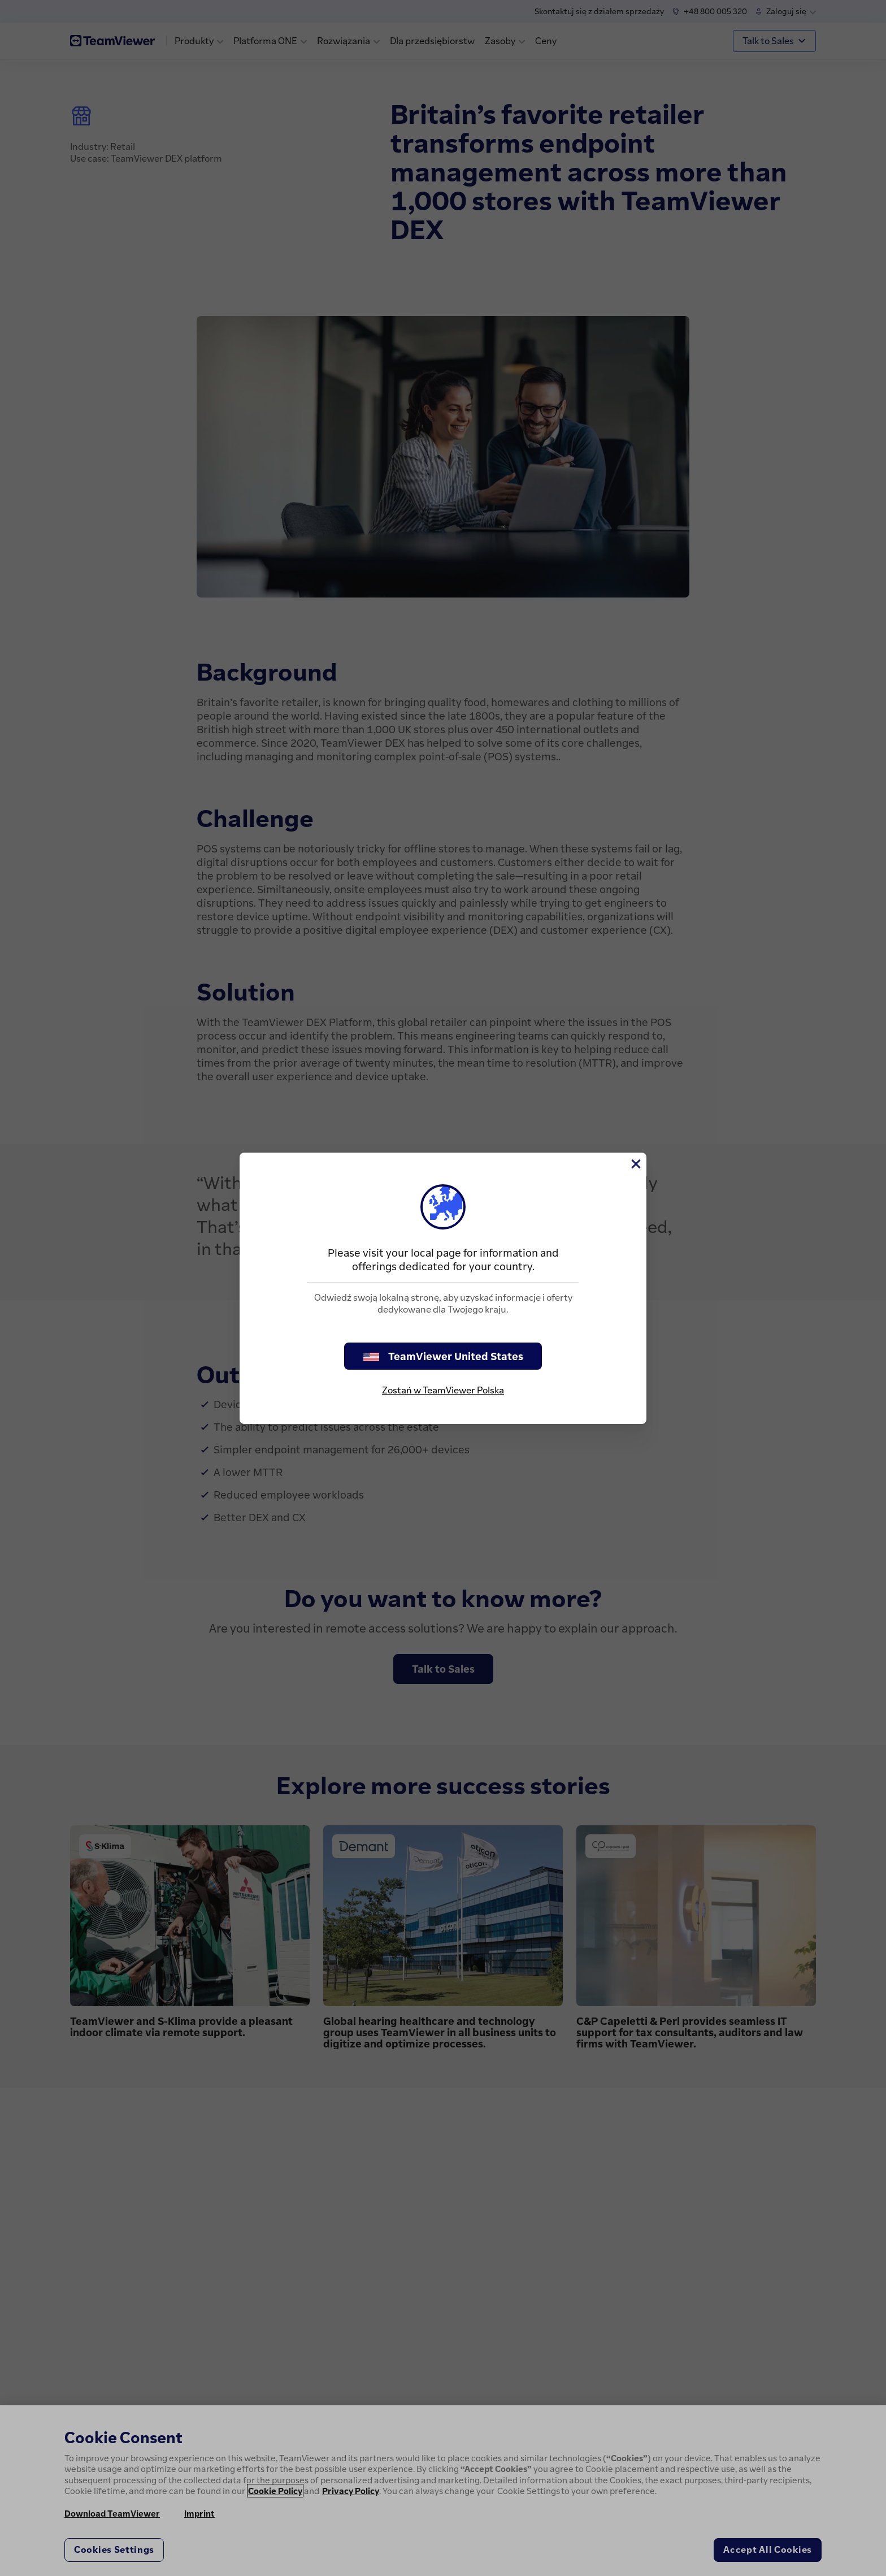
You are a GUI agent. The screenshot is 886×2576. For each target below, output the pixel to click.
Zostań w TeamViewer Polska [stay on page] (443, 1390)
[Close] (635, 1164)
